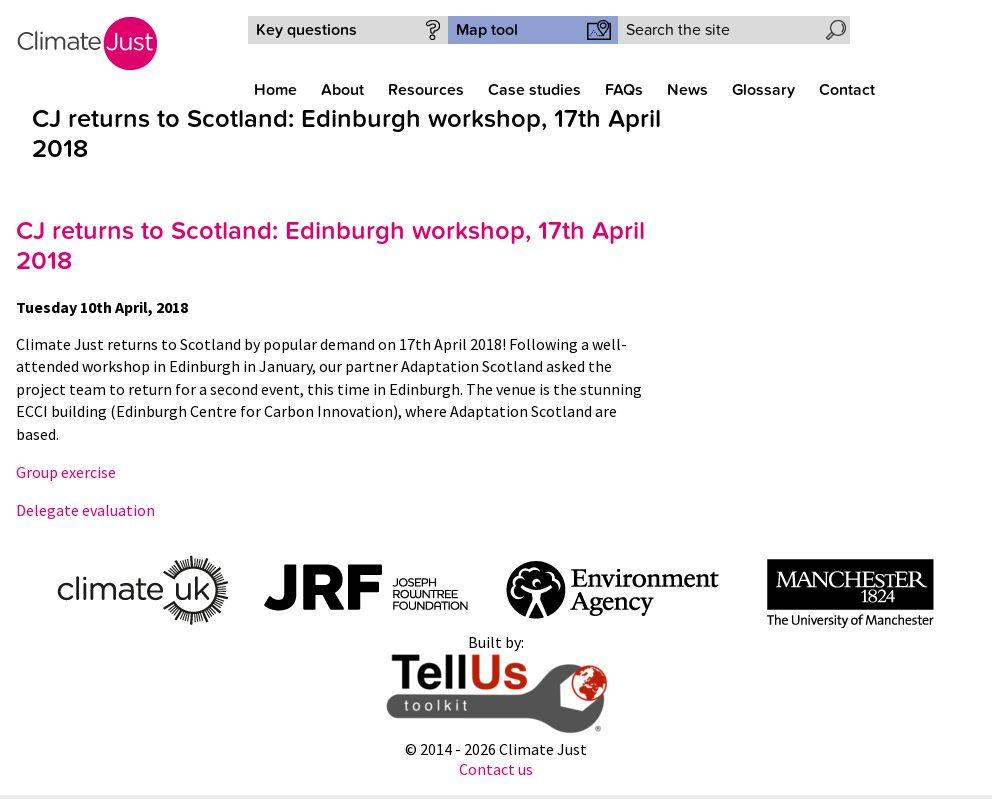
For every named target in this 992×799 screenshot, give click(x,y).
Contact (847, 90)
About (342, 90)
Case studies (534, 90)
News (687, 90)
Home (275, 90)
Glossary (763, 90)
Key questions (306, 30)
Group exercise (66, 472)
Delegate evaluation (85, 510)
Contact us (496, 769)
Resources (426, 90)
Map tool (487, 30)
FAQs (624, 90)
